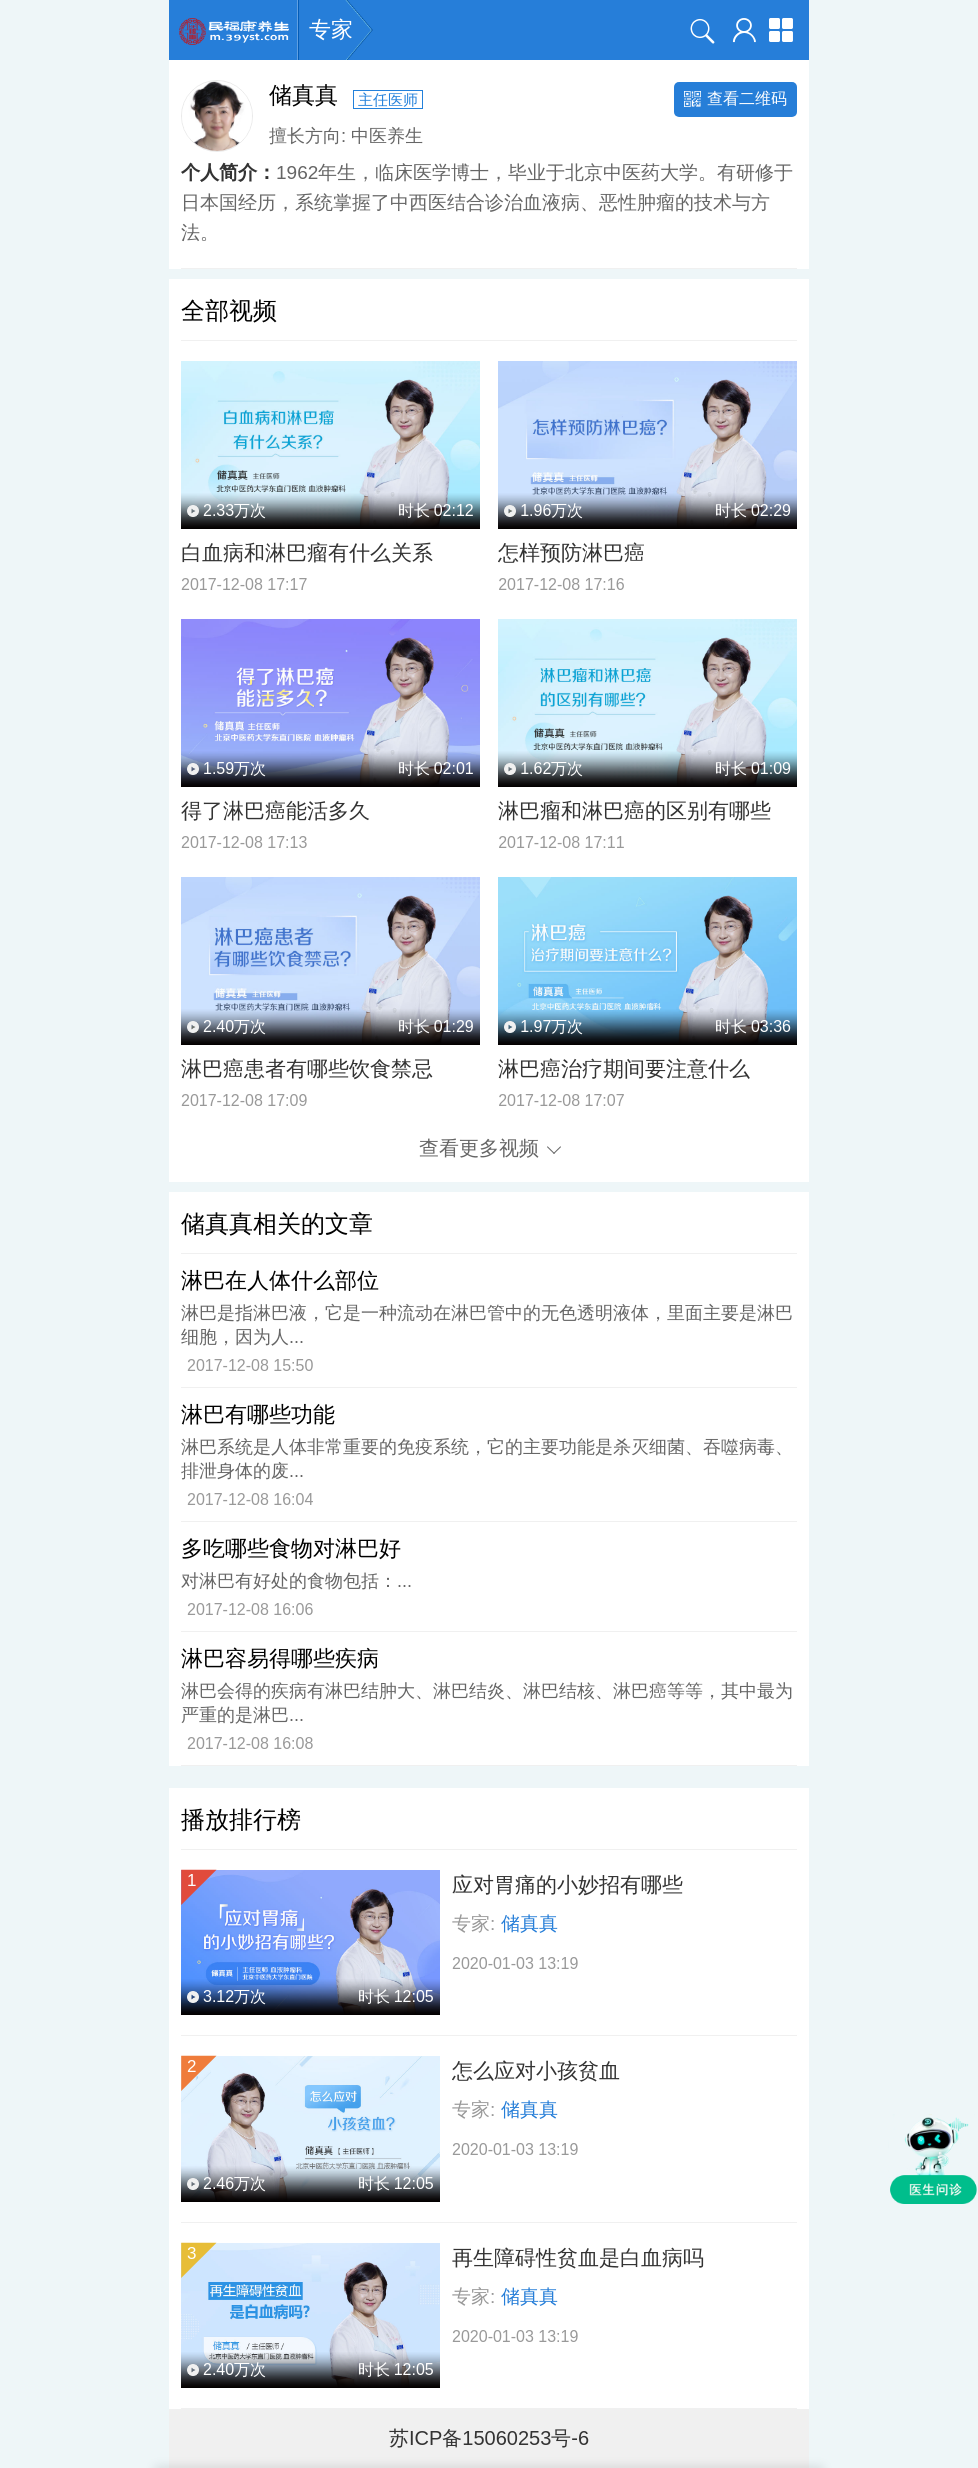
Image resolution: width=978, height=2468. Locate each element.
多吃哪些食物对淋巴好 (291, 1548)
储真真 (529, 1923)
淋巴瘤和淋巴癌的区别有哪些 (634, 810)
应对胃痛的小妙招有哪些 (567, 1884)
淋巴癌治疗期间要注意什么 (624, 1068)
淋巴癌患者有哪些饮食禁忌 (307, 1068)
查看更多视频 (490, 1148)
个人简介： (228, 172)
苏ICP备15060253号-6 (489, 2438)
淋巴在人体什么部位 (280, 1280)
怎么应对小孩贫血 (536, 2070)
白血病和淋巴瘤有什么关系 (307, 552)
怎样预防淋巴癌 (571, 552)
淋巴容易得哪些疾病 (280, 1658)
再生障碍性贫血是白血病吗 (578, 2257)
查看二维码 (735, 98)
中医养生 (387, 135)
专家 (331, 30)
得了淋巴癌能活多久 (275, 810)
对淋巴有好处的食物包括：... (296, 1581)
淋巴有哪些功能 (258, 1414)
